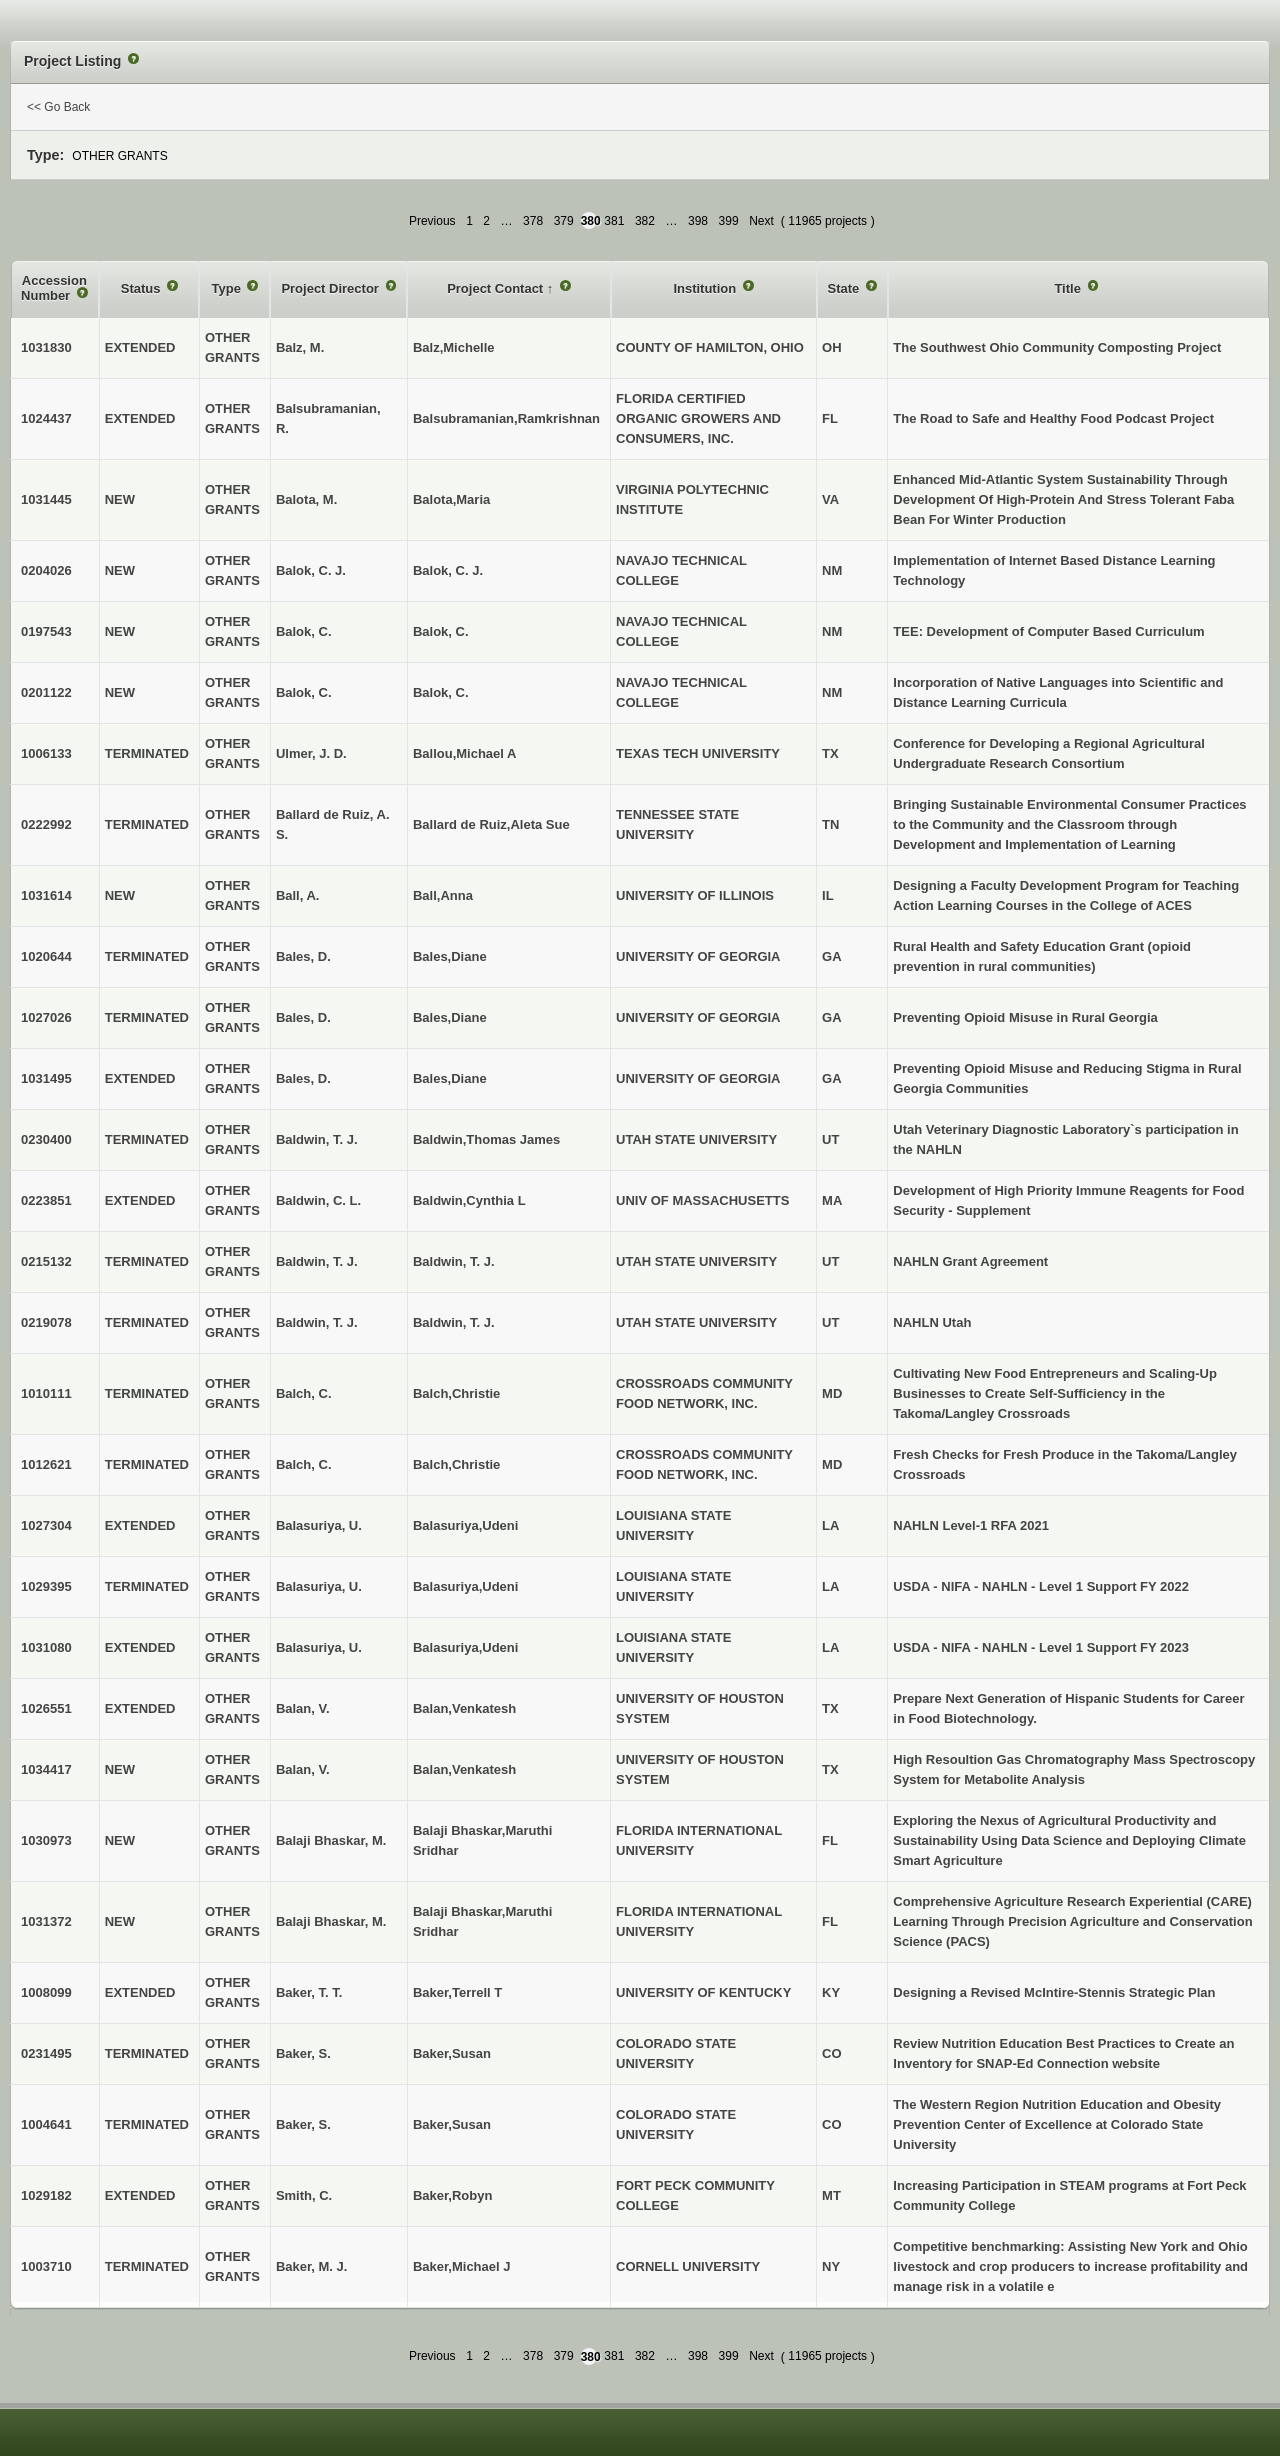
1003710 (46, 2266)
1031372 (46, 1921)
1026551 (46, 1708)
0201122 (46, 692)
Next (761, 221)
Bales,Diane (450, 956)
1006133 (46, 753)
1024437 (46, 418)
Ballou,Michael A (465, 753)
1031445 (46, 499)
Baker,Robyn (452, 2195)
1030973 (46, 1840)
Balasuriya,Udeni (466, 1525)
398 (698, 221)
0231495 (46, 2053)
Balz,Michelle (454, 347)
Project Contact (497, 288)
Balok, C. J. (448, 570)
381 (614, 221)
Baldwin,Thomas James (486, 1139)
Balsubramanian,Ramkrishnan (506, 418)
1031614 (46, 895)
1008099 (46, 1992)
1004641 (46, 2124)
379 (564, 221)
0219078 (46, 1322)
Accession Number (54, 288)
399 (729, 221)
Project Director (331, 288)
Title (1069, 288)
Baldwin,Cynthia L (469, 1200)
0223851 (46, 1200)
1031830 (46, 347)
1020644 (46, 956)
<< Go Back (58, 107)
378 (533, 221)
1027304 (46, 1525)
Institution (706, 288)
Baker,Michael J (462, 2266)
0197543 (46, 631)
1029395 (46, 1586)
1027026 (46, 1017)
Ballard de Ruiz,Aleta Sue (491, 824)
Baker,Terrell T (457, 1992)
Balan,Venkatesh (464, 1708)
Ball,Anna (443, 895)
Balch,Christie (456, 1393)
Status (142, 288)
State (845, 288)
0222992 (46, 824)
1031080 (46, 1647)
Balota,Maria (451, 499)
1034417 (46, 1769)
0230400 (46, 1139)
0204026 (46, 570)
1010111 (46, 1393)
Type (227, 288)
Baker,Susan (452, 2053)
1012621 (46, 1464)
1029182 (46, 2195)
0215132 (46, 1261)
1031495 (46, 1078)
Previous (432, 221)
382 (645, 221)
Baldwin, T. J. (454, 1261)
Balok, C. (441, 631)
